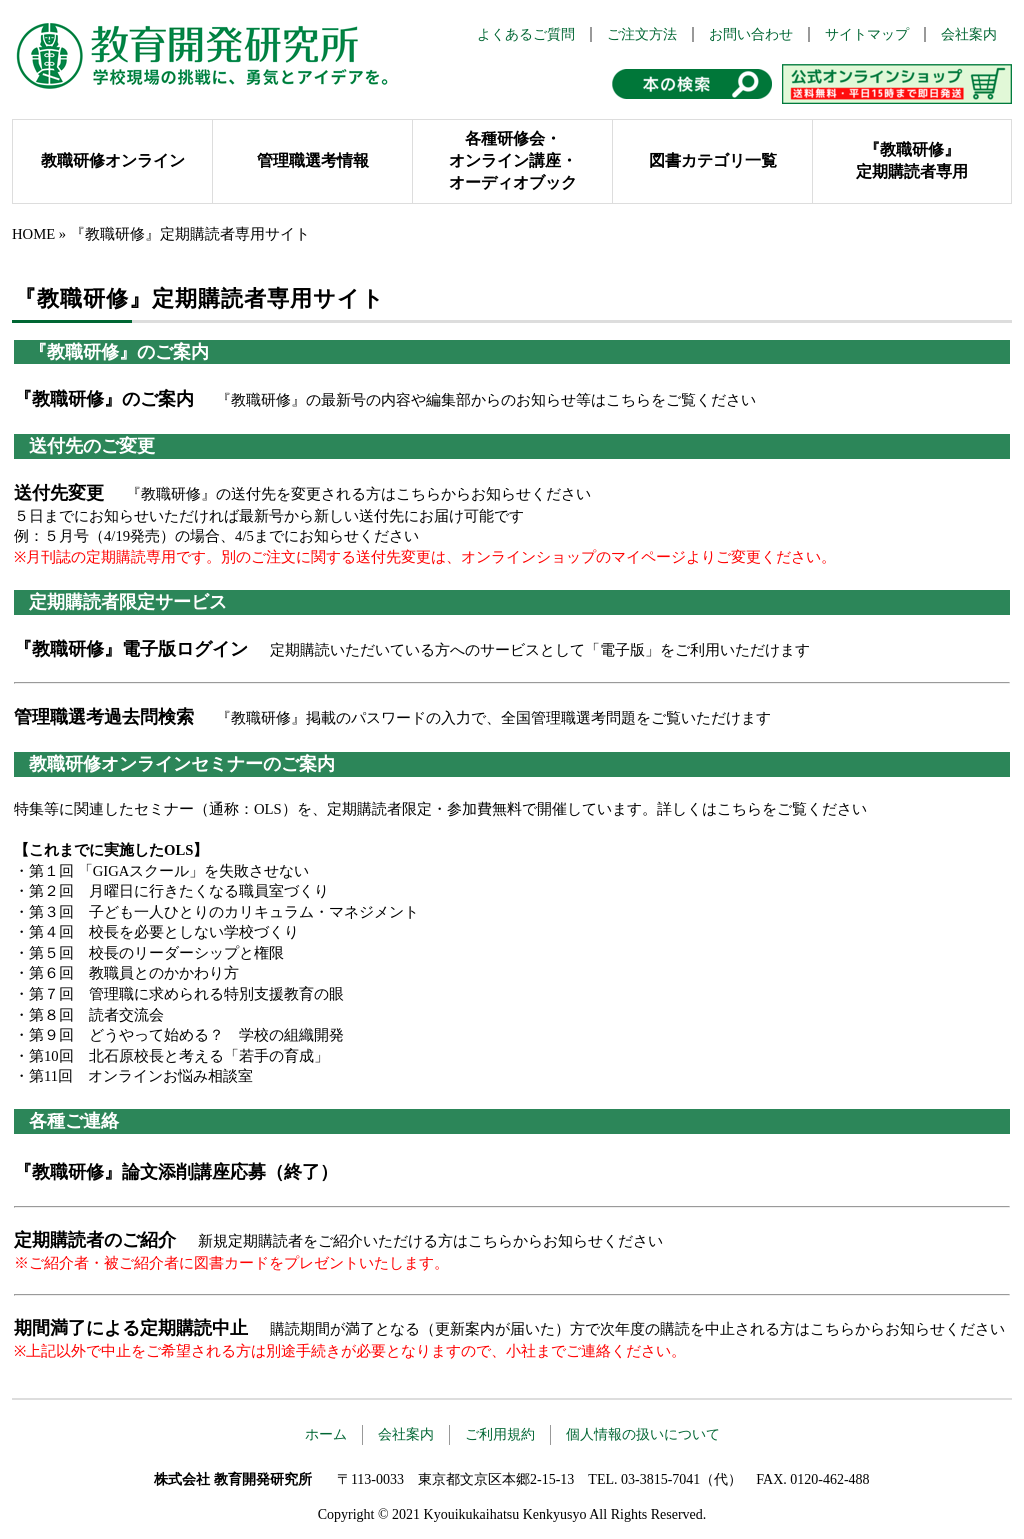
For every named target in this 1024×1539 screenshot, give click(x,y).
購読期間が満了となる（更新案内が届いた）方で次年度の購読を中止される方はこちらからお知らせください (637, 1329)
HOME (33, 234)
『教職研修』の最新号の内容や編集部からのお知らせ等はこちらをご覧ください (486, 400)
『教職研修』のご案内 (104, 399)
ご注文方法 (642, 34)
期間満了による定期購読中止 (131, 1328)
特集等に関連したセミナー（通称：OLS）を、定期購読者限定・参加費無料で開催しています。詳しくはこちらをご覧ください (440, 809)
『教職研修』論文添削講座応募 (140, 1172)
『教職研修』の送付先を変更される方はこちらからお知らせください (358, 494)
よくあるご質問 (526, 34)
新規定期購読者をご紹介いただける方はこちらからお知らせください (430, 1241)
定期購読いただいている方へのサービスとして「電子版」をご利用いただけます (540, 650)
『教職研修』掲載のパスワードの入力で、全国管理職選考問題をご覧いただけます (493, 718)
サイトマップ (867, 34)
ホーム (326, 1434)
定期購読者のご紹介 (95, 1240)
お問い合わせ (751, 34)
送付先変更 (59, 493)
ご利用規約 (500, 1434)
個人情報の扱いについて (643, 1434)
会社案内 (969, 34)
